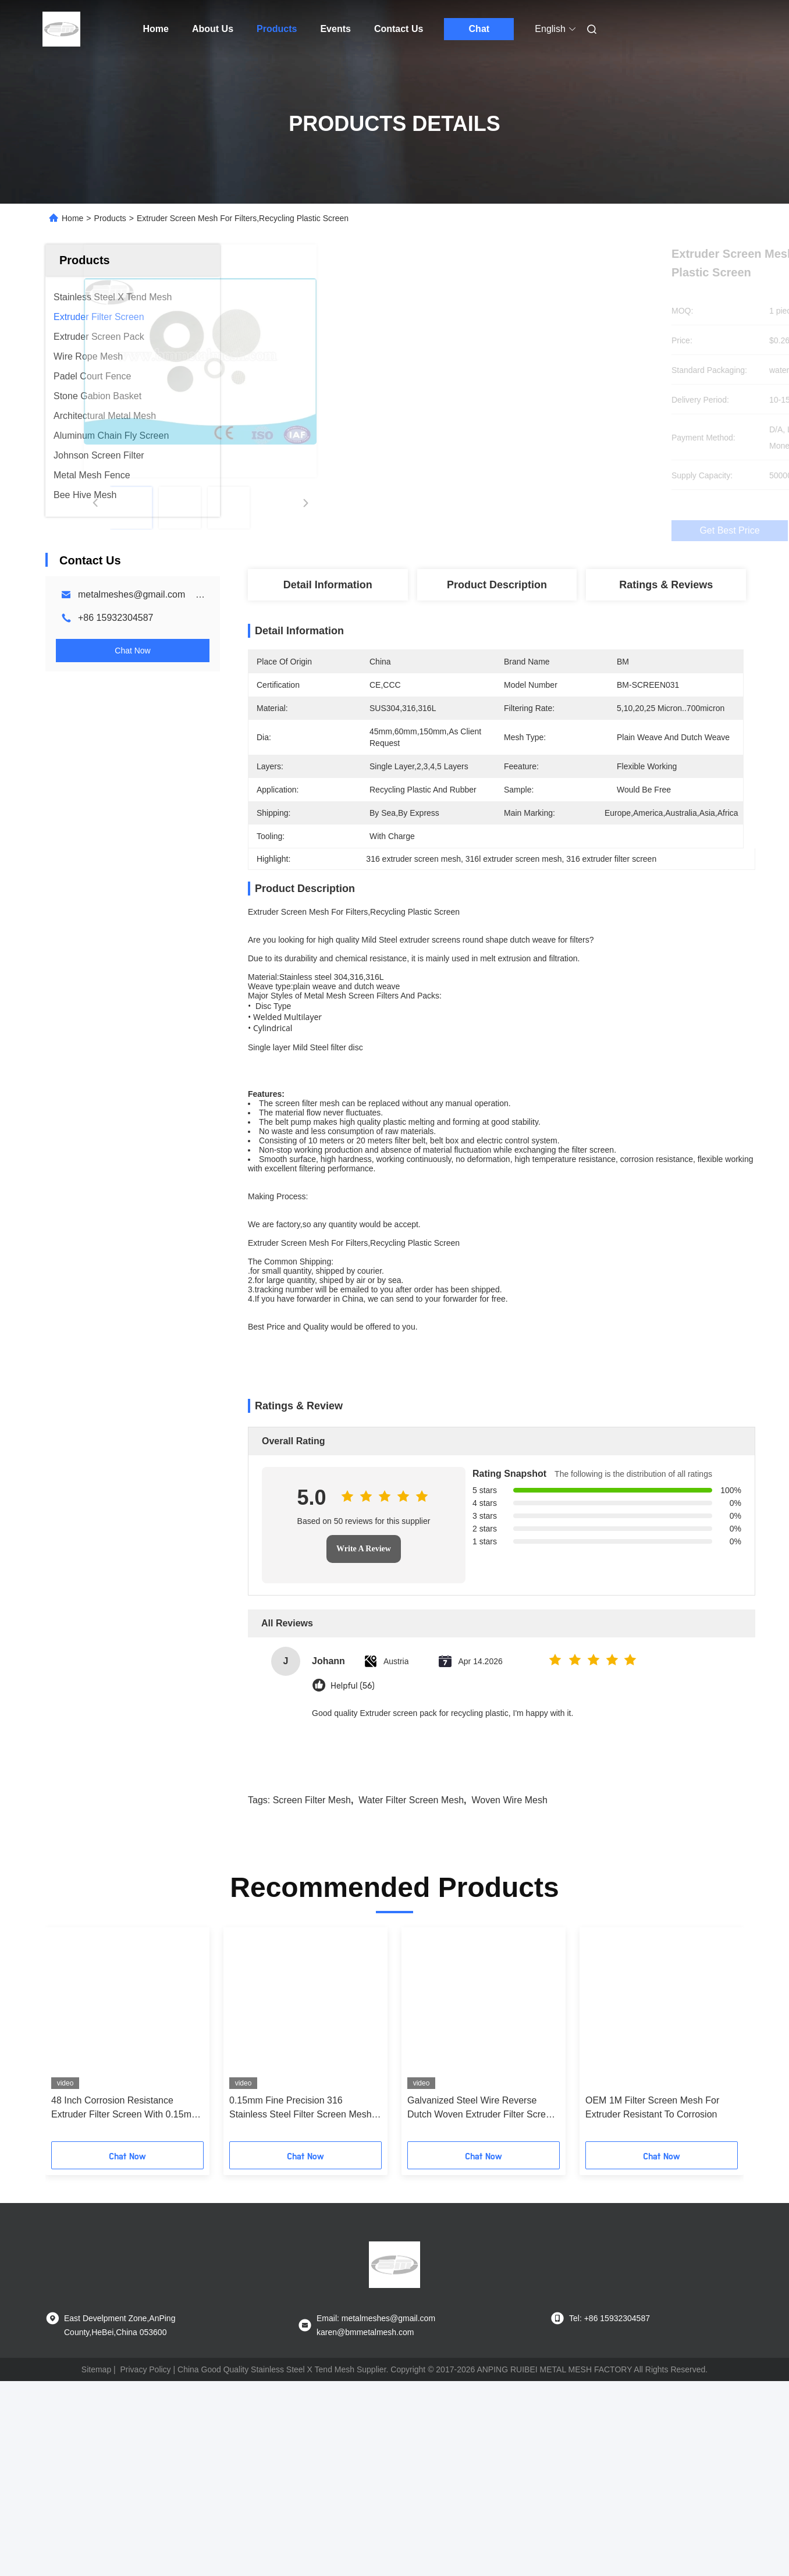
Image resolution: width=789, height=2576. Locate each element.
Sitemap (96, 2491)
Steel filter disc (336, 1067)
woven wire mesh (509, 1922)
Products (277, 29)
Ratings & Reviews (666, 585)
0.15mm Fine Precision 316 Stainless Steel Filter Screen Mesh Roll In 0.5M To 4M (300, 2231)
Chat (479, 29)
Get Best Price (558, 530)
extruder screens (430, 960)
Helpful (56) (352, 1808)
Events (335, 29)
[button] (74, 2160)
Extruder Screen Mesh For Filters (308, 1344)
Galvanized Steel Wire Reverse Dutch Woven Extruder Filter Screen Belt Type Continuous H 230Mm (481, 2231)
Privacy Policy (145, 2491)
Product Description (497, 585)
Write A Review (363, 1671)
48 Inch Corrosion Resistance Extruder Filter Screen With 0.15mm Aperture (125, 2231)
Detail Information (327, 585)
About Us (212, 29)
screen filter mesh (307, 1164)
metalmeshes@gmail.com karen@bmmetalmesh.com (192, 594)
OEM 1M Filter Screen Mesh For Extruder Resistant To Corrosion (652, 2229)
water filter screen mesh (411, 1922)
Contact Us (398, 29)
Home (156, 29)
